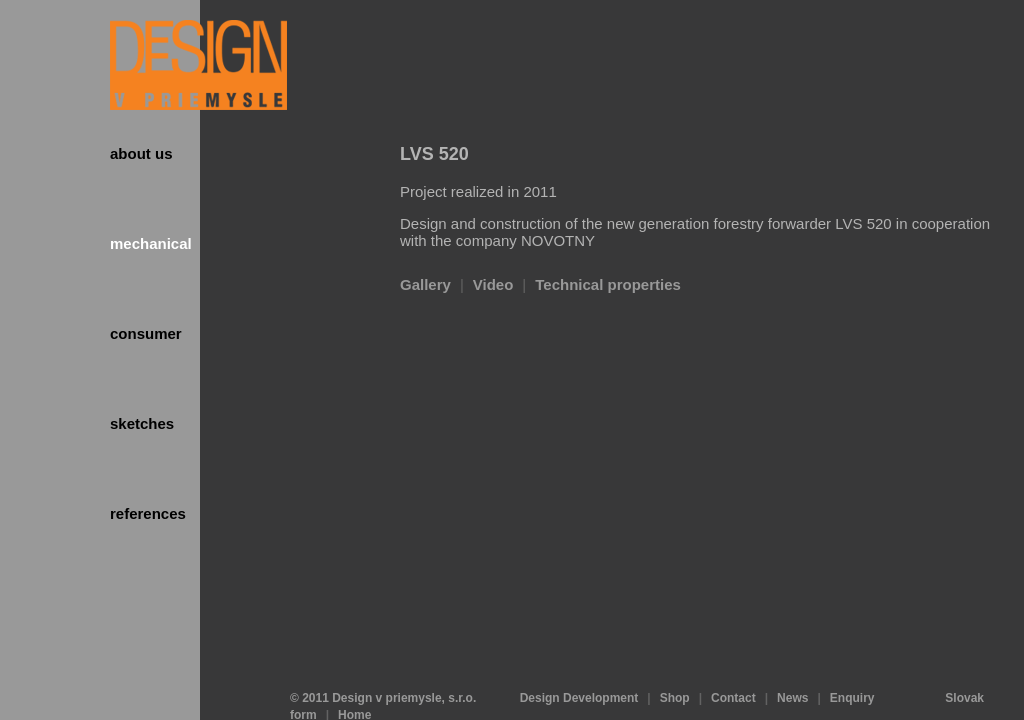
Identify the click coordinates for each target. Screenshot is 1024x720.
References (148, 513)
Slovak (964, 663)
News (792, 663)
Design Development (579, 663)
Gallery (425, 284)
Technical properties (608, 284)
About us (141, 153)
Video (493, 284)
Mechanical (151, 243)
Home (354, 680)
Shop (675, 663)
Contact (733, 663)
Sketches (142, 423)
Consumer (146, 333)
